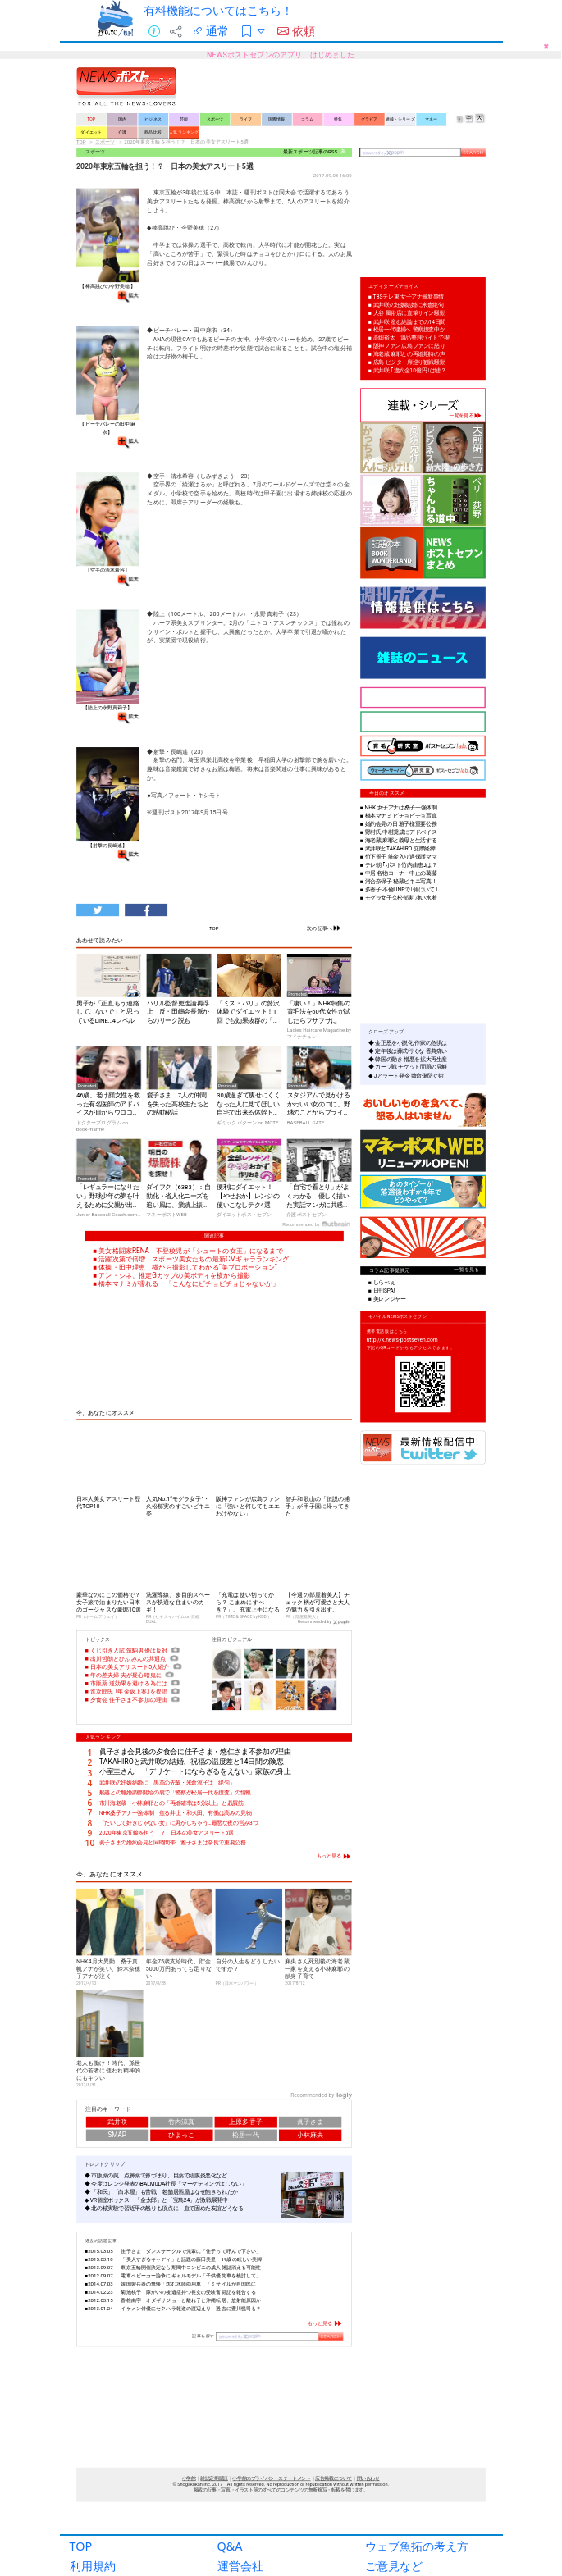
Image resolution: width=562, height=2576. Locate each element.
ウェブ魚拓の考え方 (416, 2531)
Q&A (230, 2531)
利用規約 (93, 2551)
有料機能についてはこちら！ (218, 10)
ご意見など (394, 2551)
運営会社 (240, 2551)
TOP (81, 2531)
